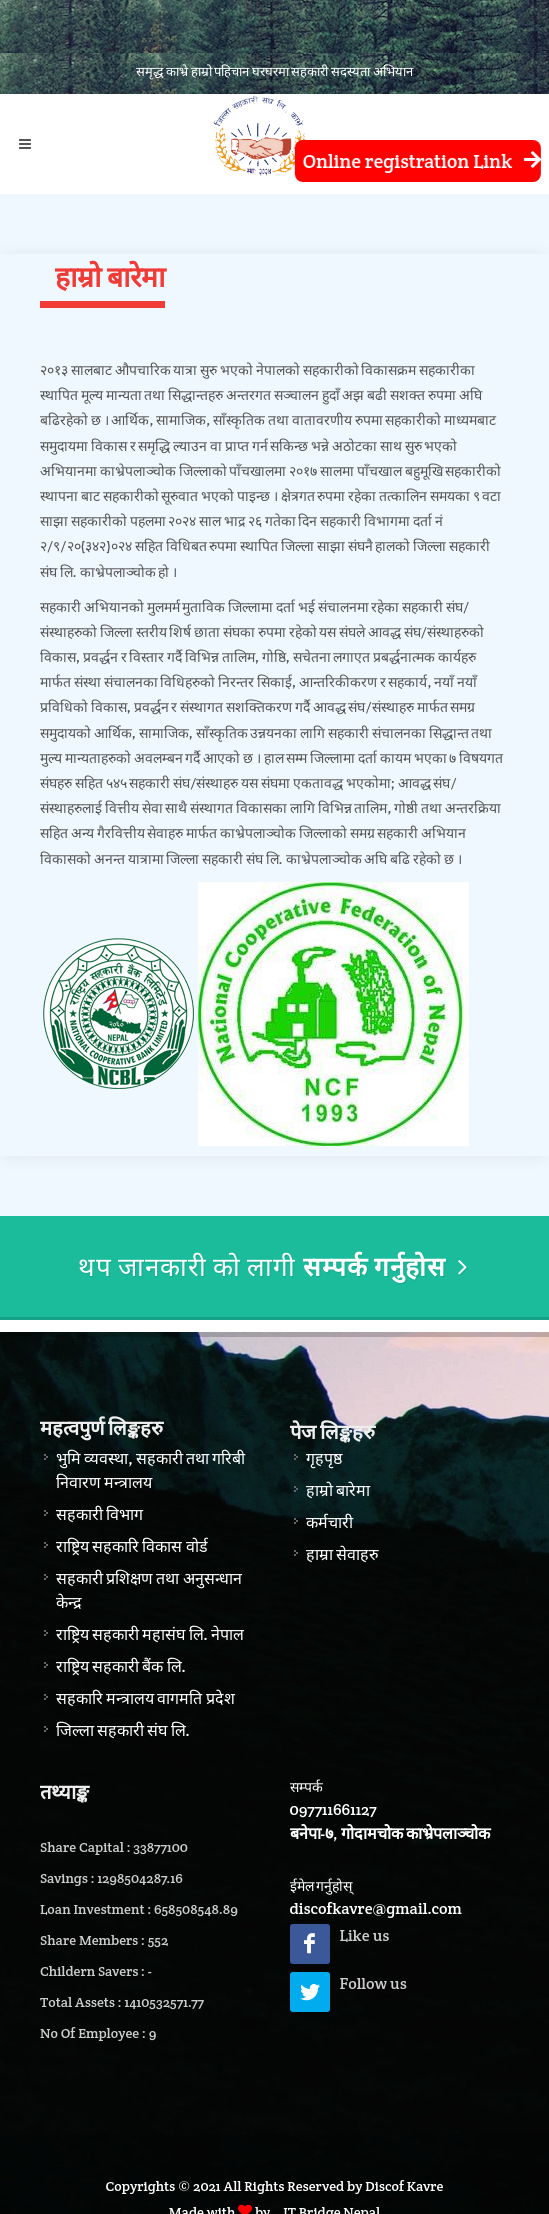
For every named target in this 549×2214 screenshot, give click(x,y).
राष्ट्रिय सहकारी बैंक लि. (121, 1666)
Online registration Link (417, 161)
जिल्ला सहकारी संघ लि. (123, 1730)
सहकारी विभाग (99, 1514)
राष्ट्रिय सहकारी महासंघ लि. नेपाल (150, 1634)
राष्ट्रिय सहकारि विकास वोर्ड (132, 1546)
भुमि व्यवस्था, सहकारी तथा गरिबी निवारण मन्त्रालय (150, 1470)
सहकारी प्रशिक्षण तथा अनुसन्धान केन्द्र (149, 1590)
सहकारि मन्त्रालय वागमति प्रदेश (145, 1698)
